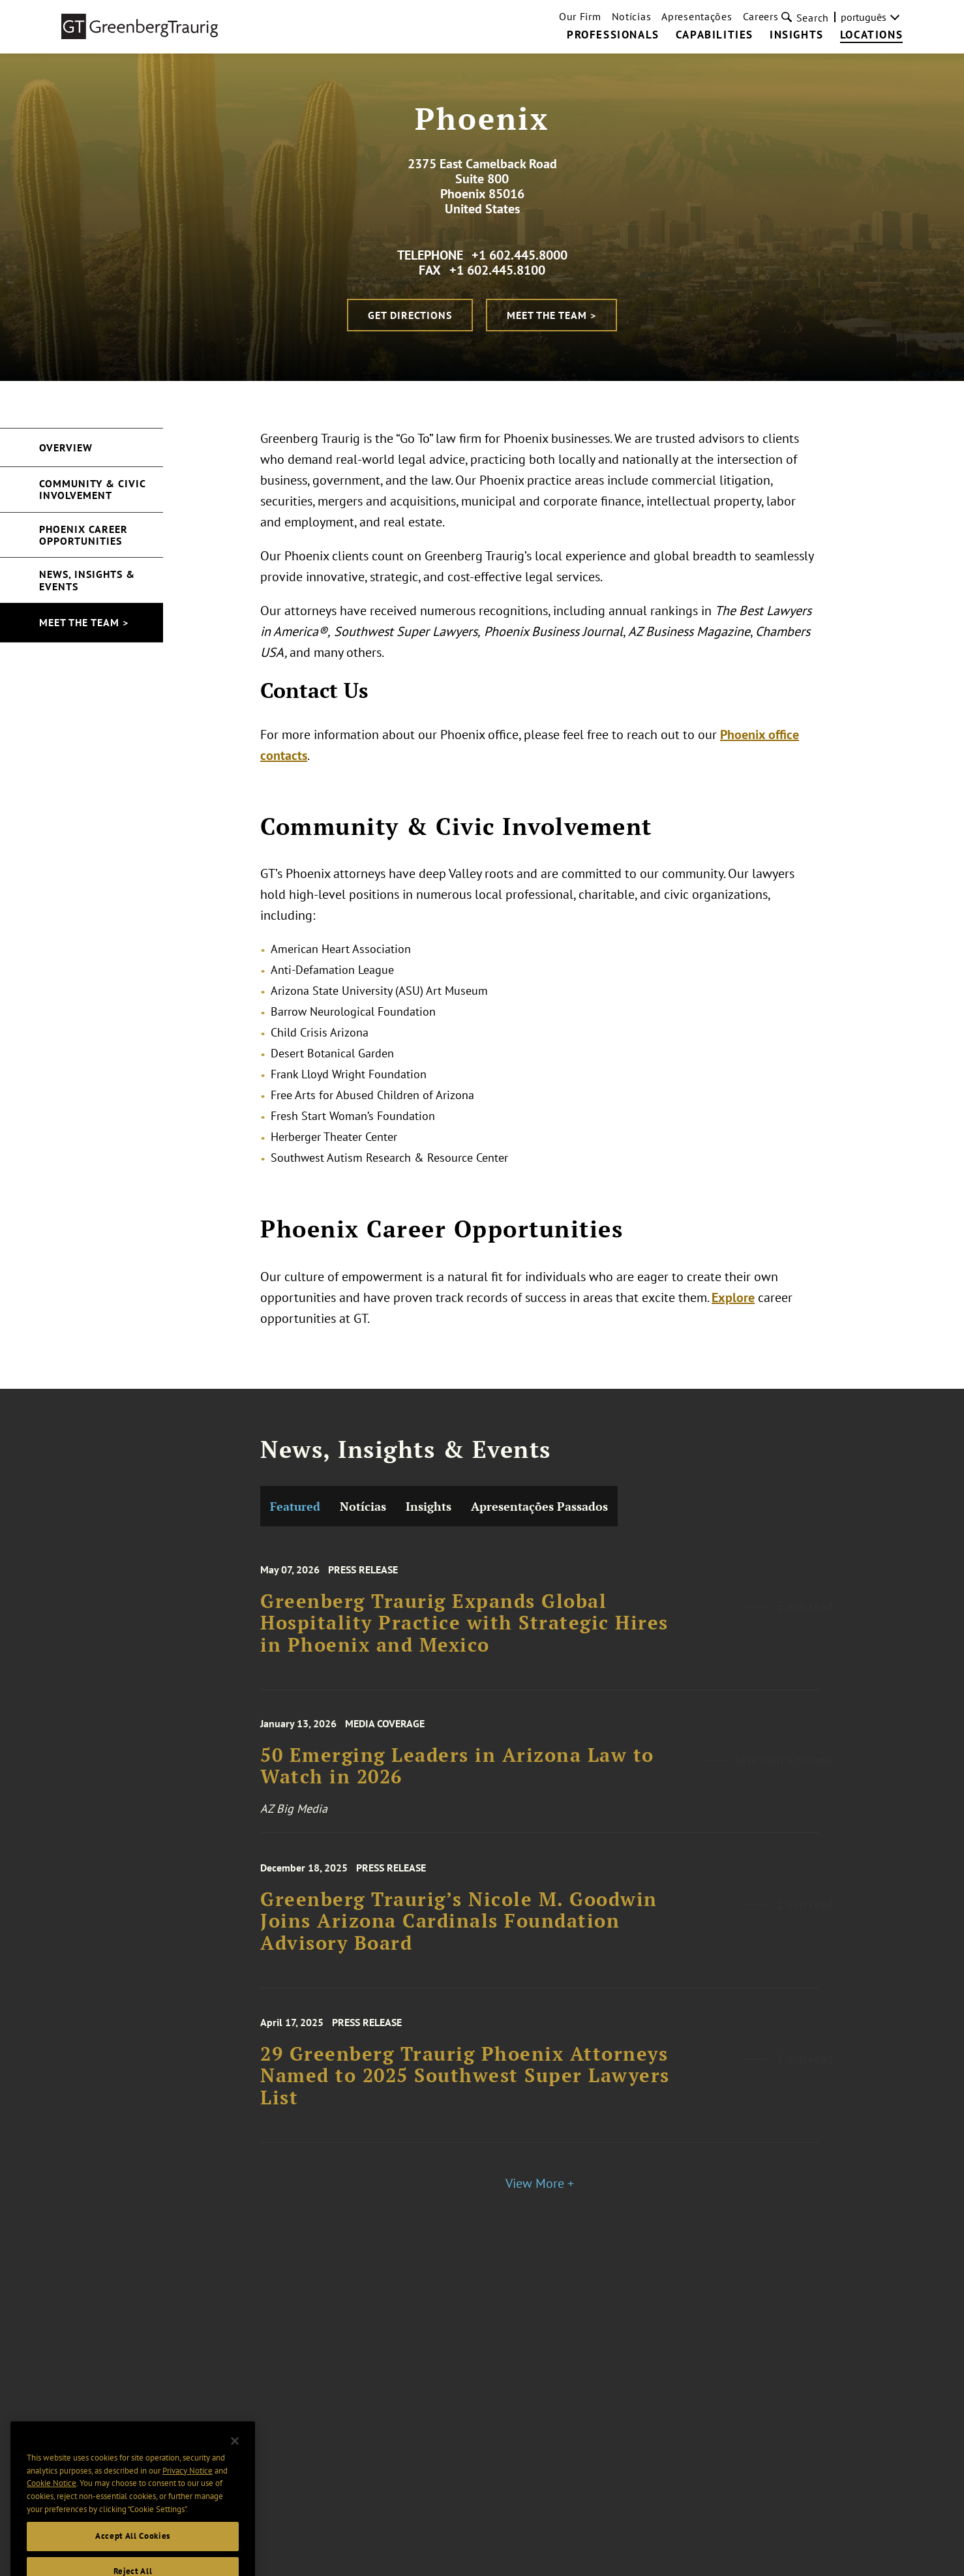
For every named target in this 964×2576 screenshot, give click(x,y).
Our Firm (580, 16)
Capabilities (714, 35)
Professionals (613, 35)
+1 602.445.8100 (497, 270)
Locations (871, 35)
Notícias (632, 16)
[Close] (235, 2457)
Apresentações (696, 16)
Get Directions (410, 315)
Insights (797, 35)
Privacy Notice (187, 2487)
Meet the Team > (551, 315)
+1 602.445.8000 (519, 255)
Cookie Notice (51, 2499)
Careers (761, 16)
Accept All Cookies (132, 2552)
